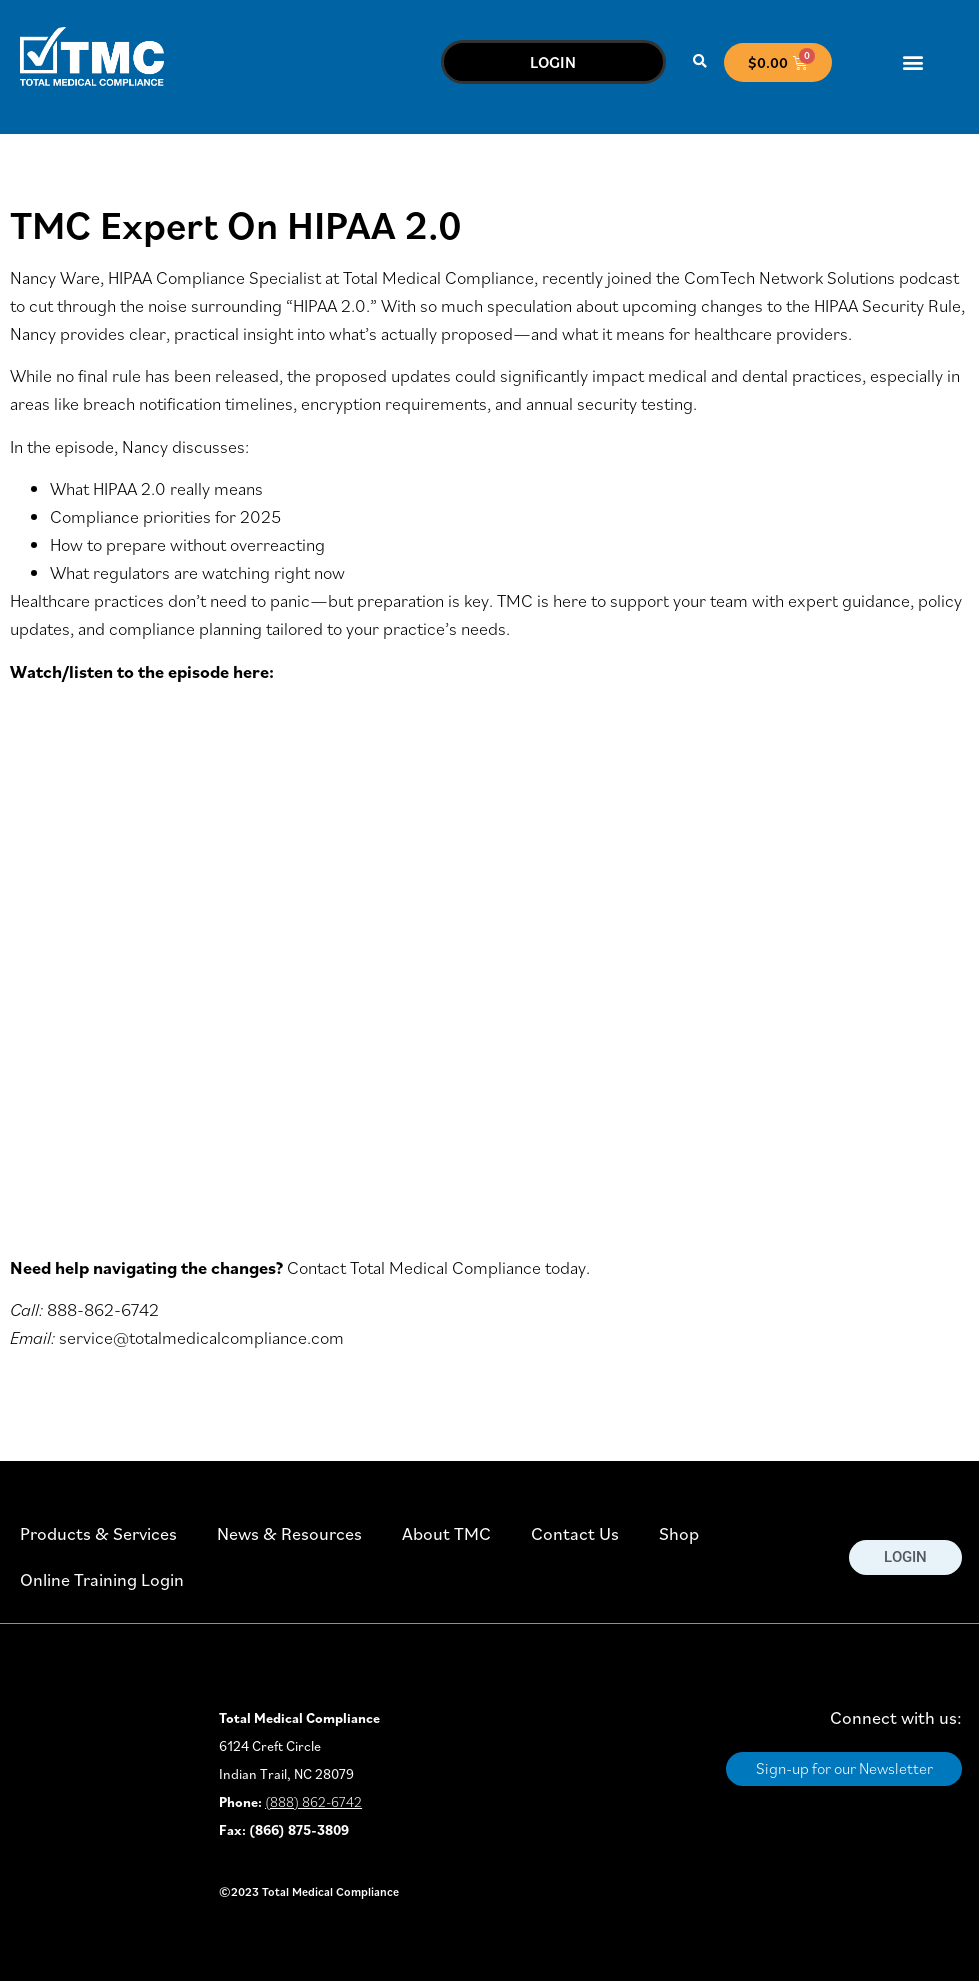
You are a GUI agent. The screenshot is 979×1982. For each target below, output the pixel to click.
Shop (679, 1533)
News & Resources (289, 1533)
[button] (699, 62)
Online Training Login (102, 1579)
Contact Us (575, 1533)
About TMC (446, 1533)
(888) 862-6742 (313, 1802)
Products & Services (98, 1533)
